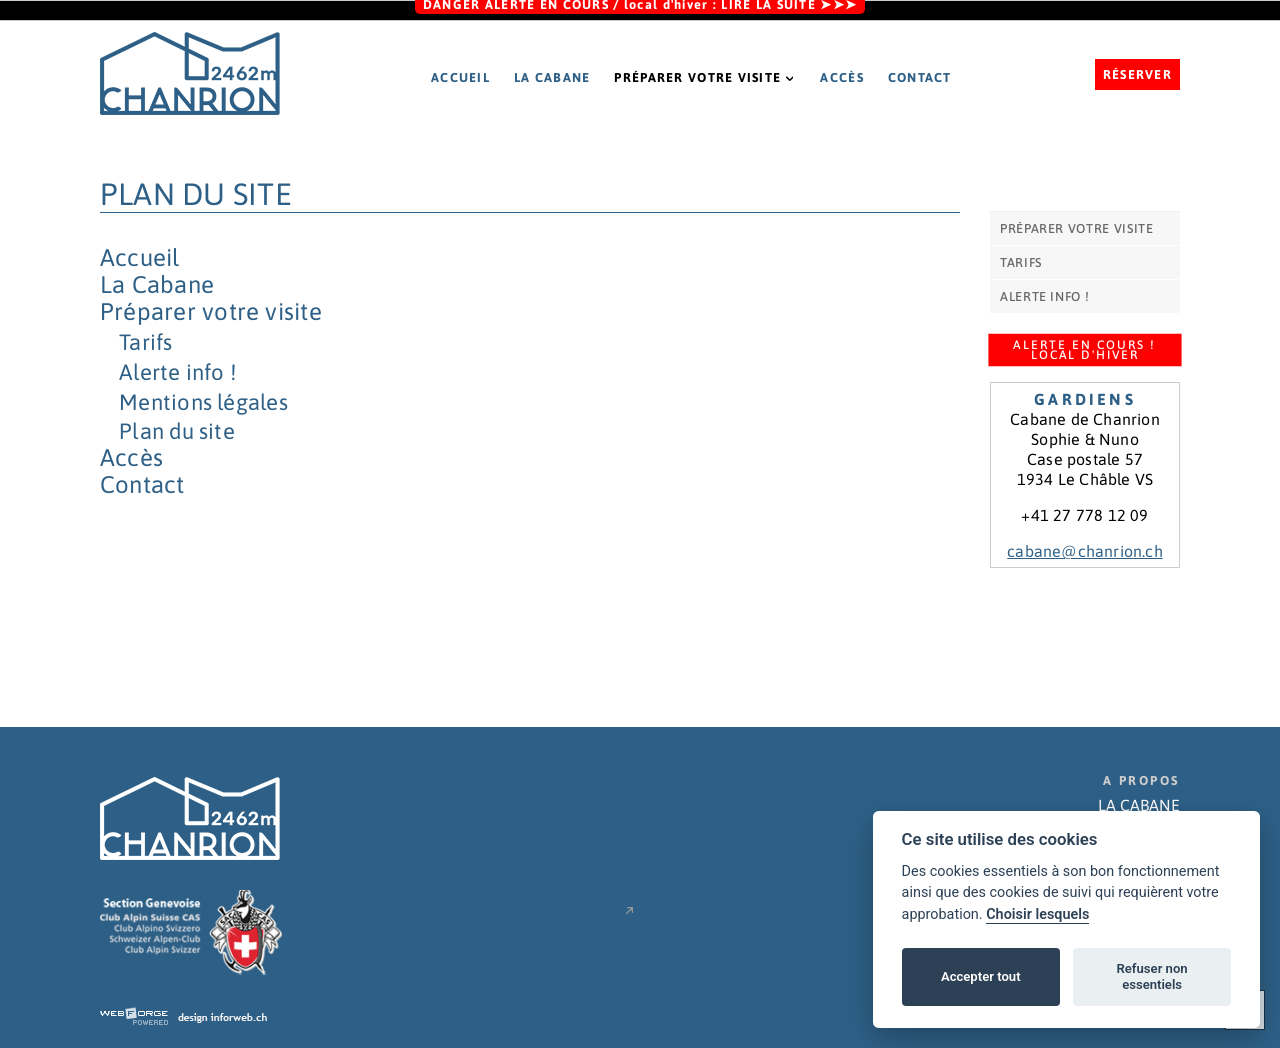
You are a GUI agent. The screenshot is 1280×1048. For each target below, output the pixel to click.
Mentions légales (203, 402)
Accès (841, 77)
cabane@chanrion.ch (1084, 551)
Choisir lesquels (1037, 914)
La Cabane (552, 77)
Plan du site (177, 431)
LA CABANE (1139, 805)
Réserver (1137, 74)
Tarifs (145, 342)
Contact (920, 77)
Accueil (460, 77)
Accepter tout (981, 976)
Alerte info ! (177, 372)
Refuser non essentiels (1151, 976)
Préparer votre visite (705, 77)
